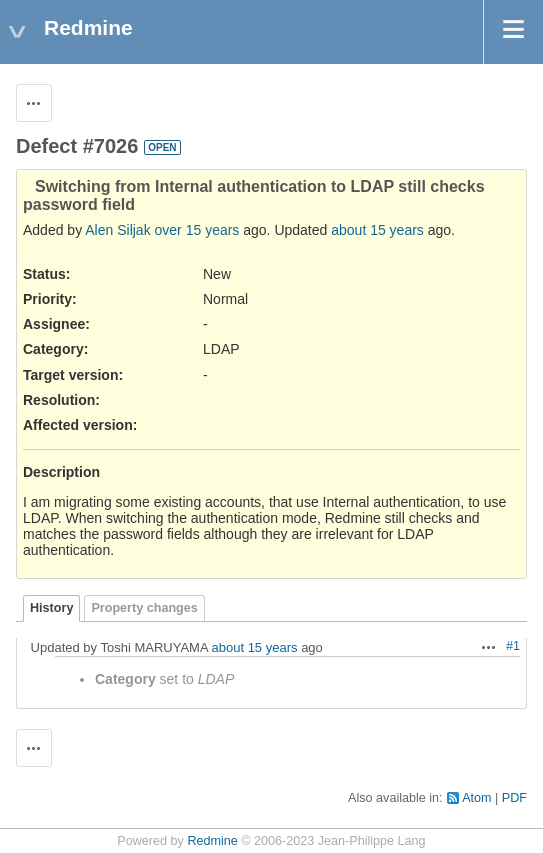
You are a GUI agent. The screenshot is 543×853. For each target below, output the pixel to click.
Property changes (144, 608)
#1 (513, 646)
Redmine (212, 841)
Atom (476, 798)
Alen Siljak (117, 230)
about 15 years (377, 230)
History (51, 608)
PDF (514, 798)
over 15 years (197, 230)
